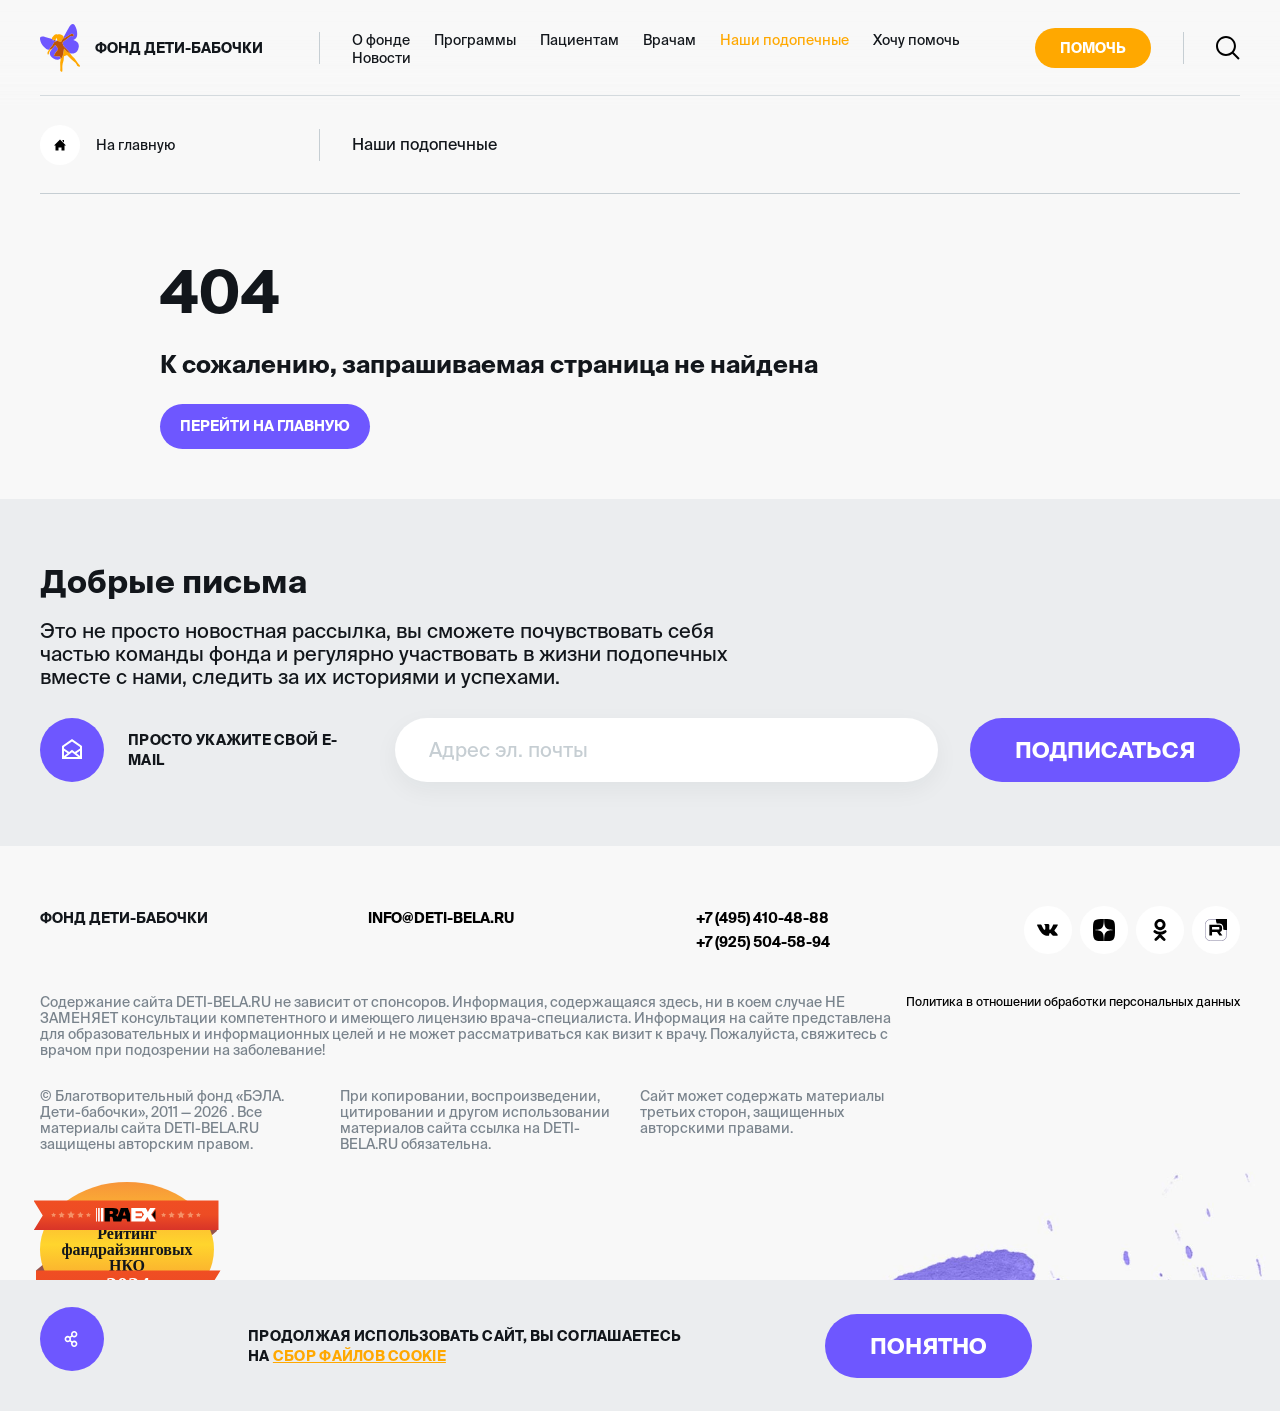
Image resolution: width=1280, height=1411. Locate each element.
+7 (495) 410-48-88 (762, 918)
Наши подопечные (784, 40)
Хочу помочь (916, 40)
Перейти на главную (265, 426)
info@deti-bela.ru (441, 918)
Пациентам (579, 40)
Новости (381, 58)
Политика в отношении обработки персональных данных (1073, 1001)
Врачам (669, 40)
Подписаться (1105, 749)
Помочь (1093, 48)
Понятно (928, 1345)
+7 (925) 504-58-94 (763, 942)
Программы (475, 40)
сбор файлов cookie (359, 1356)
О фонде (381, 40)
